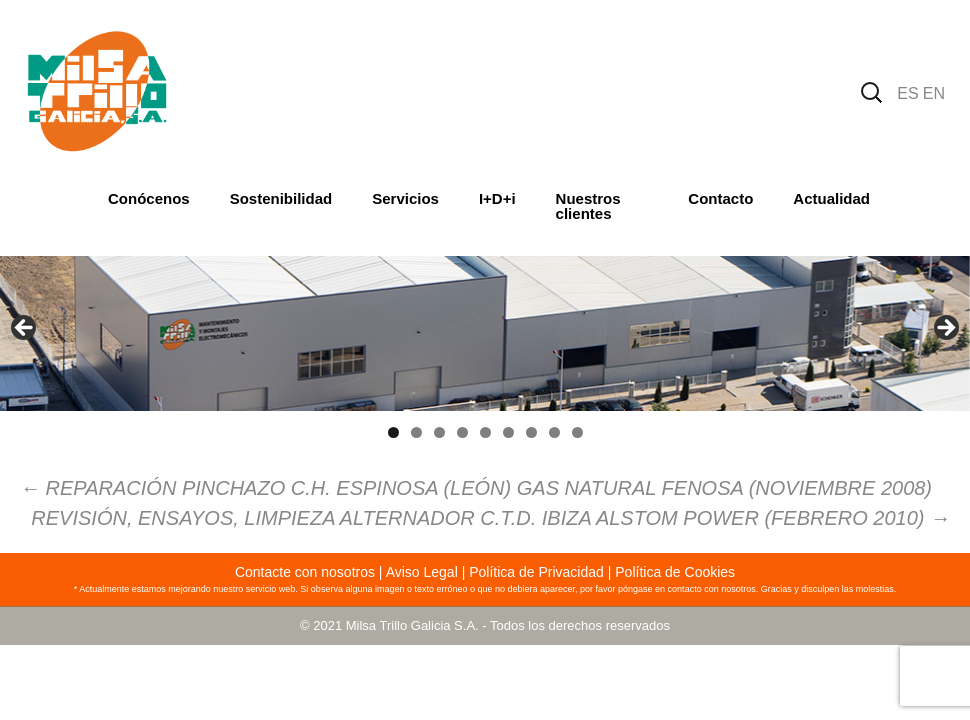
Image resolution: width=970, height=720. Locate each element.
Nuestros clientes (588, 206)
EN (934, 93)
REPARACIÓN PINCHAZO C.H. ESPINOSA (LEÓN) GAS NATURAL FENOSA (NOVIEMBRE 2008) (476, 488)
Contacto (720, 198)
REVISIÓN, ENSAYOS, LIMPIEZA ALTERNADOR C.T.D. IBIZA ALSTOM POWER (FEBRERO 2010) (490, 518)
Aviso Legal (422, 572)
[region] (485, 333)
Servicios (405, 198)
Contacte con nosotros (305, 572)
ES (907, 93)
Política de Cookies (675, 572)
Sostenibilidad (281, 198)
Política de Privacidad (536, 572)
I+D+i (497, 198)
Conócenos (149, 198)
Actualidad (831, 198)
